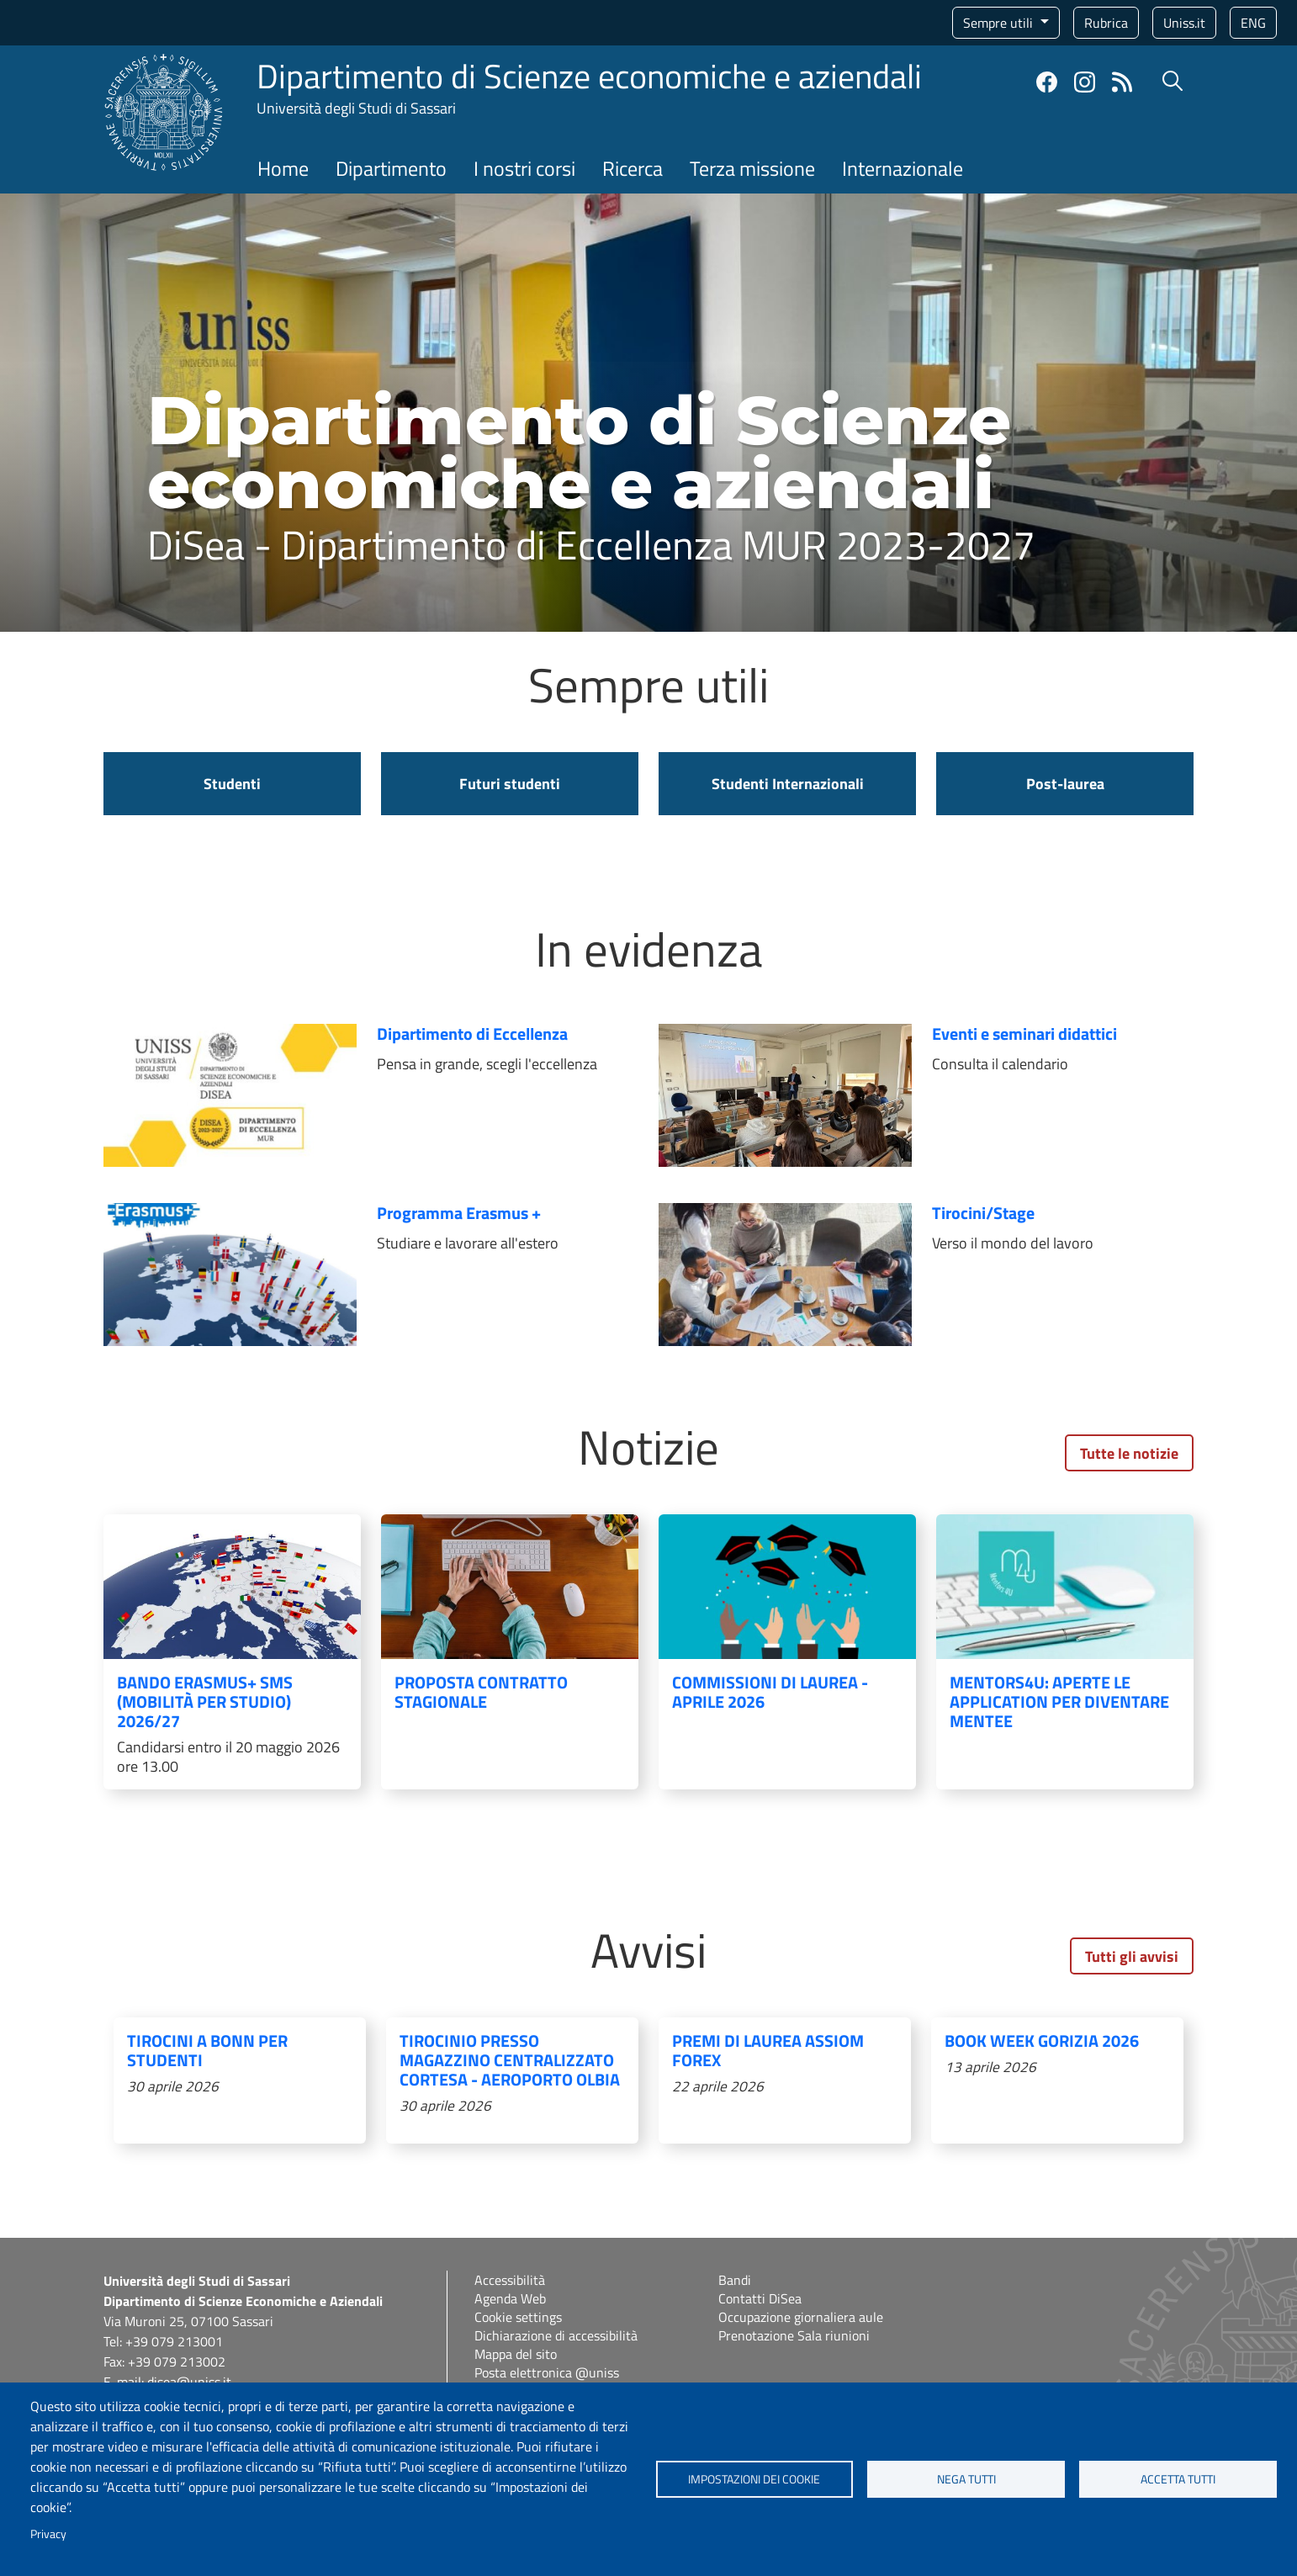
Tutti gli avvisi (1131, 1956)
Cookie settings (518, 2317)
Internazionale (902, 168)
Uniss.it (1184, 23)
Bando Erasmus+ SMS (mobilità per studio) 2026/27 (205, 1701)
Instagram (1084, 82)
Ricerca (632, 168)
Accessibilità (509, 2280)
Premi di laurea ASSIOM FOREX (768, 2050)
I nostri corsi (524, 168)
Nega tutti (966, 2479)
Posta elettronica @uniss (546, 2372)
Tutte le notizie (1129, 1453)
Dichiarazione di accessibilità (556, 2335)
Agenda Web (510, 2298)
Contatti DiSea (760, 2298)
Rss (1122, 82)
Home (283, 168)
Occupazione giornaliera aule (800, 2317)
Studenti (232, 783)
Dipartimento (391, 168)
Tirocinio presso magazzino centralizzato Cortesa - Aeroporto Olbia (510, 2059)
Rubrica (1106, 23)
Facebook (1046, 82)
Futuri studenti (509, 783)
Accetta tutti (1178, 2479)
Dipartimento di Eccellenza (472, 1033)
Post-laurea (1065, 783)
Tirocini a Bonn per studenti (207, 2050)
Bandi (734, 2280)
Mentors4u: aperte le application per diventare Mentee (1059, 1701)
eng (1253, 23)
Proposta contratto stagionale (481, 1692)
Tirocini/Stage (983, 1213)
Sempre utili (999, 23)
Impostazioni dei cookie (754, 2479)
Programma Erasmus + (459, 1213)
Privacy (48, 2534)
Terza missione (752, 168)
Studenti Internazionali (788, 783)
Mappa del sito (515, 2354)
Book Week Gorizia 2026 (1042, 2040)
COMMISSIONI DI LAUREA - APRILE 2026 (770, 1692)
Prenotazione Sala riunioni (794, 2335)
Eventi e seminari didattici (1024, 1033)
